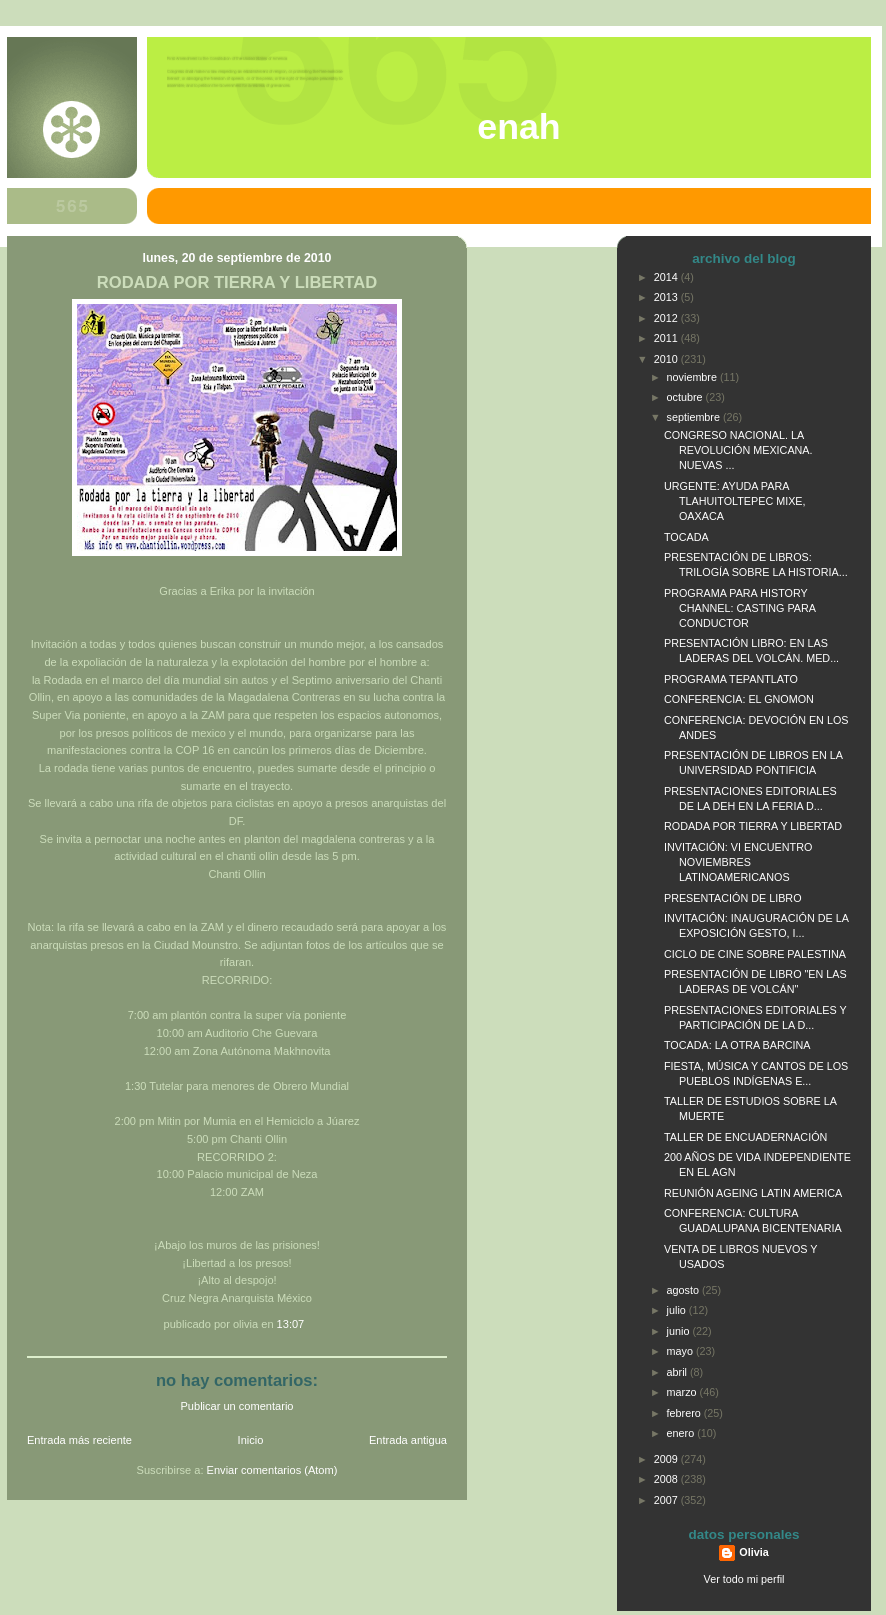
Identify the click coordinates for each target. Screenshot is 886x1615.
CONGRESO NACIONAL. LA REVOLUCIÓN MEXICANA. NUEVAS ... (738, 450)
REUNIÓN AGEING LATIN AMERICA (753, 1193)
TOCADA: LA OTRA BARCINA (737, 1045)
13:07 (291, 1324)
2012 (667, 318)
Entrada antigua (408, 1440)
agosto (684, 1290)
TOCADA (686, 537)
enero (682, 1433)
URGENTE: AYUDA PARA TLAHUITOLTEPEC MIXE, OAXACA (735, 501)
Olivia (753, 1552)
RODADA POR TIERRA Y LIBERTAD (237, 282)
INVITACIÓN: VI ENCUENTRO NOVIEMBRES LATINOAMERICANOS (738, 862)
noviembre (693, 377)
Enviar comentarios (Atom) (272, 1470)
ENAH (518, 127)
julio (678, 1310)
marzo (683, 1392)
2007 (667, 1500)
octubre (686, 397)
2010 (667, 359)
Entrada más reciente (79, 1440)
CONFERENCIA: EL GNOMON (739, 699)
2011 (667, 338)
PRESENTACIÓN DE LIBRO (733, 898)
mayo (681, 1351)
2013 (667, 297)
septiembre (695, 417)
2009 (667, 1459)
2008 (667, 1479)
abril (678, 1372)
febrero (685, 1413)
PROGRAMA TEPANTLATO (731, 679)
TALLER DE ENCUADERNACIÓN (745, 1137)
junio (680, 1331)
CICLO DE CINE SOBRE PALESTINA (755, 954)
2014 (667, 277)
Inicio (251, 1440)
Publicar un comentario (237, 1406)
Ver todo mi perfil (744, 1579)
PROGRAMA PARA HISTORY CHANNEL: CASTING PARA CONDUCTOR (739, 608)
